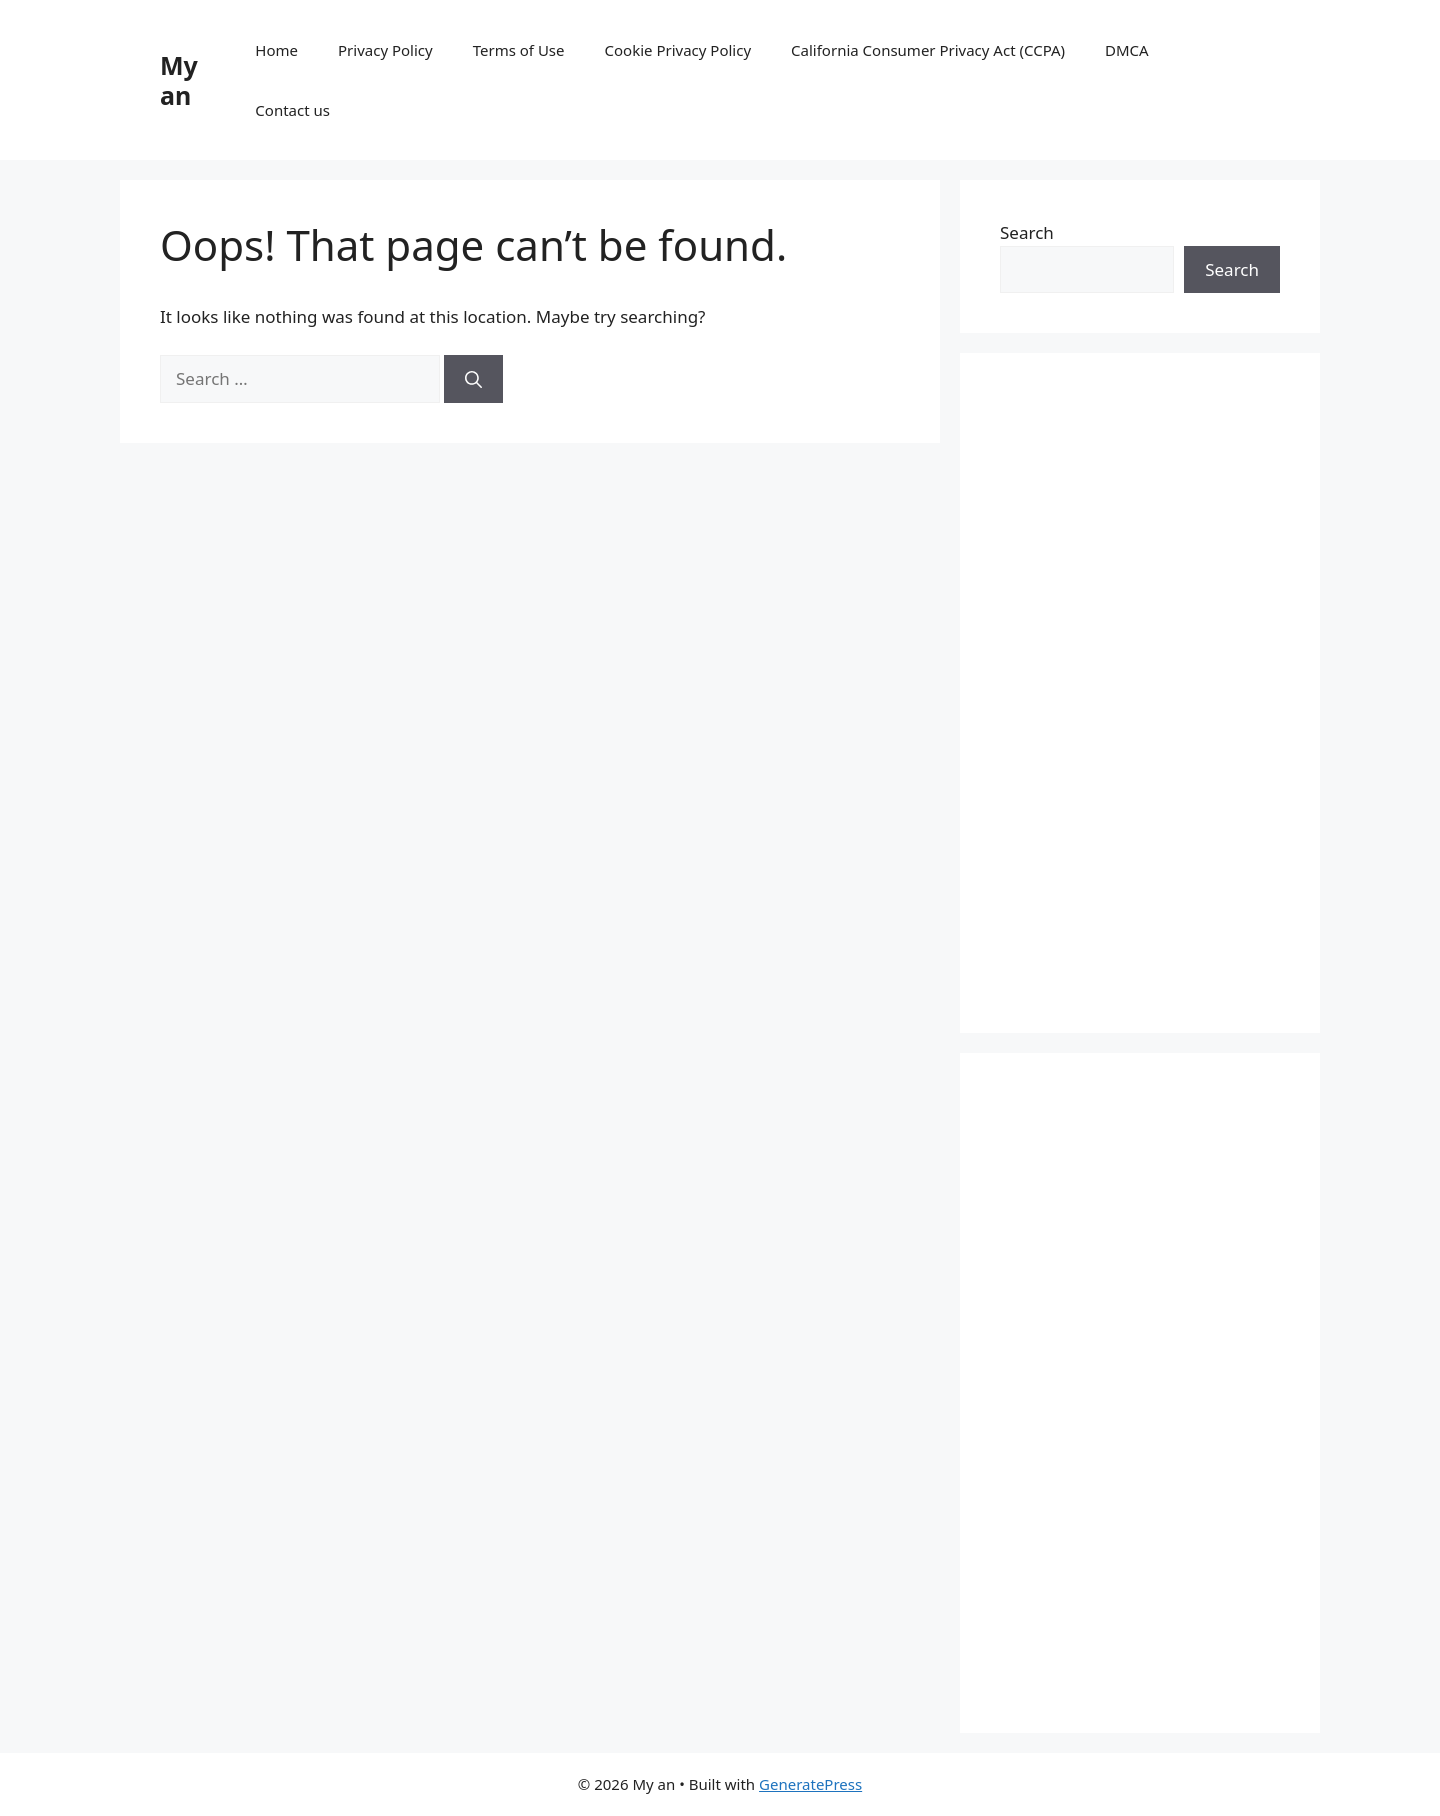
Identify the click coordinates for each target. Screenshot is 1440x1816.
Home (276, 50)
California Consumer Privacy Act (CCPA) (928, 50)
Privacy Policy (385, 50)
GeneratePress (810, 1784)
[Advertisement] (1140, 693)
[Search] (473, 379)
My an (179, 80)
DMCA (1127, 50)
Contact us (292, 110)
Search (1027, 232)
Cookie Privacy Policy (678, 50)
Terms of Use (519, 50)
